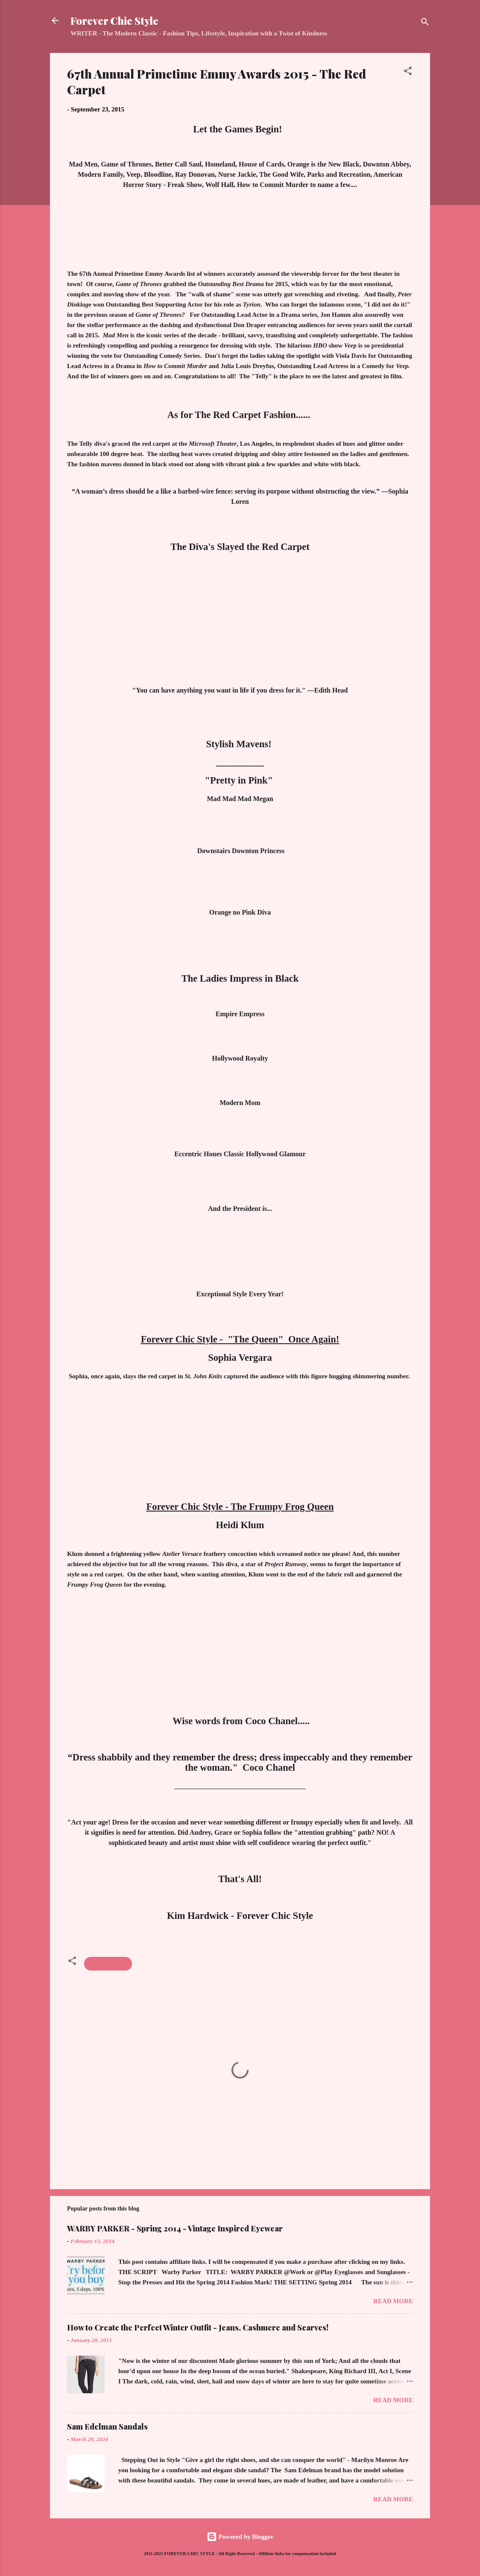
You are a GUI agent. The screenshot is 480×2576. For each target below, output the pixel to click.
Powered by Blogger (240, 2536)
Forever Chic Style (114, 20)
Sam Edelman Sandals (107, 2426)
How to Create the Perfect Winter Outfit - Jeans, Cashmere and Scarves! (197, 2327)
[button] (408, 72)
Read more (393, 2301)
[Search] (425, 23)
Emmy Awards (108, 1963)
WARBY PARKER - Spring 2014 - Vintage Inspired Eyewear (175, 2228)
